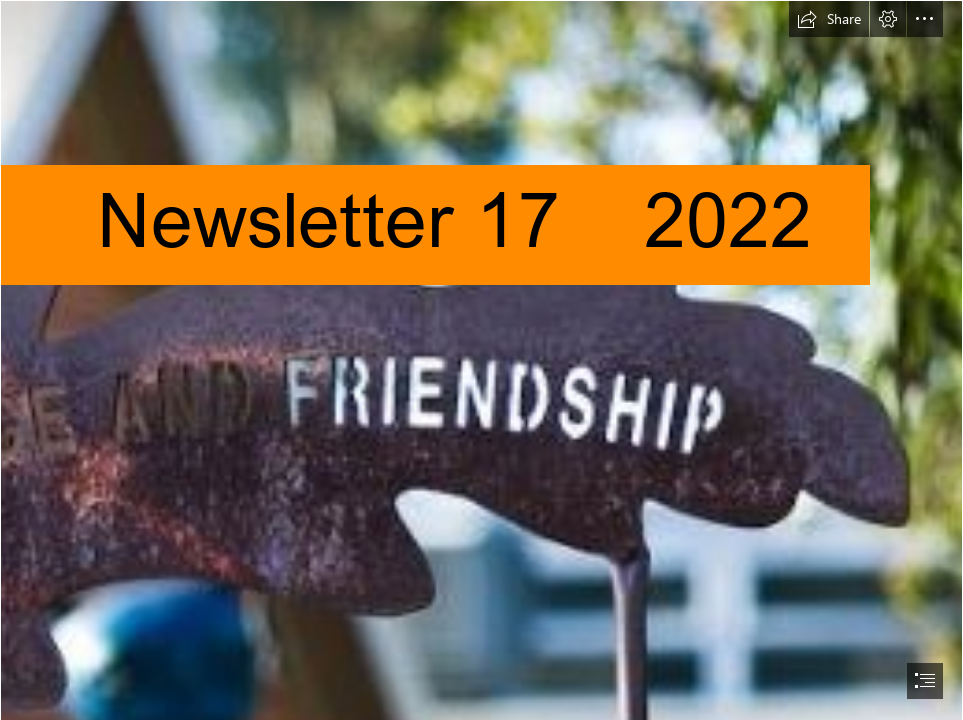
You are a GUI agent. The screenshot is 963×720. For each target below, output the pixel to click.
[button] (829, 19)
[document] (481, 360)
